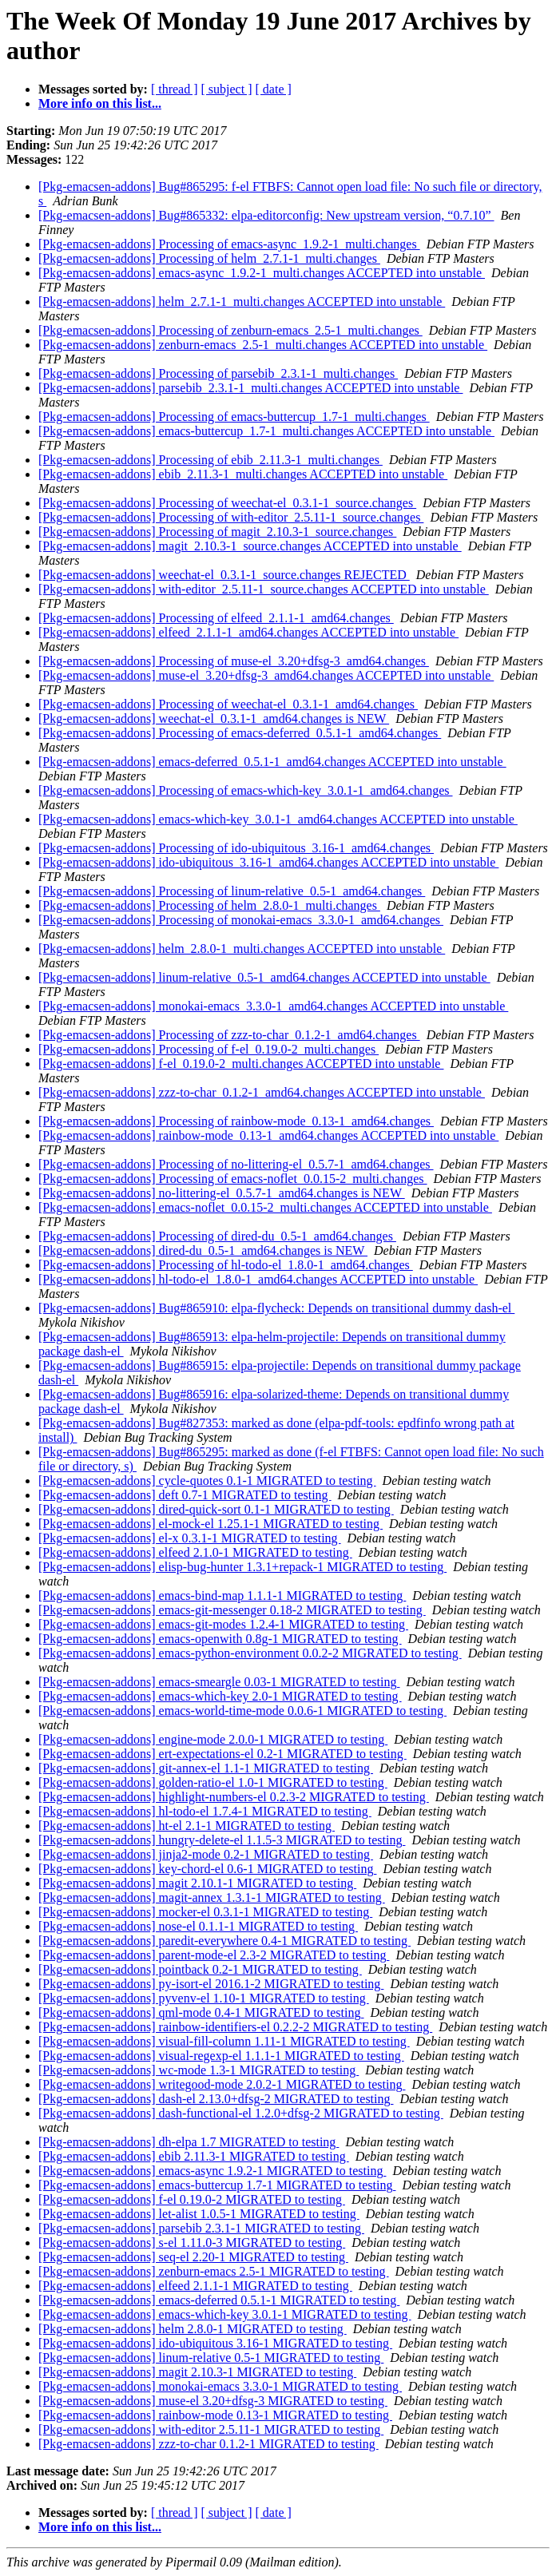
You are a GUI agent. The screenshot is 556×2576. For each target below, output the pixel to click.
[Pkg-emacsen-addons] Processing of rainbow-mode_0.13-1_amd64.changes (236, 1121)
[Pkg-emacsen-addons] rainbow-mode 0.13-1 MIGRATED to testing (215, 2415)
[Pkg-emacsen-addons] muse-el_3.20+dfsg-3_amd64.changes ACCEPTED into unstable (266, 675)
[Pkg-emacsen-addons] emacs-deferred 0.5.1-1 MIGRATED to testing (218, 2300)
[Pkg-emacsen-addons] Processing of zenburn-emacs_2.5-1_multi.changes (230, 330)
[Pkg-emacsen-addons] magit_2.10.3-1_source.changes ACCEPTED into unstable (250, 546)
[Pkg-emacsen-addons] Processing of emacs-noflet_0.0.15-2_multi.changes (232, 1178)
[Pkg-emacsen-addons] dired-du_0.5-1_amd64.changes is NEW (202, 1250)
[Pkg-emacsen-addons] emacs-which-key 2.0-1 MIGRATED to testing (220, 1696)
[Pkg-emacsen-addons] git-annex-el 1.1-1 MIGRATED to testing (205, 1768)
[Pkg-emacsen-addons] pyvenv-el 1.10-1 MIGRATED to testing (203, 1998)
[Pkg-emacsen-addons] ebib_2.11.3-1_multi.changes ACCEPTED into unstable (242, 474)
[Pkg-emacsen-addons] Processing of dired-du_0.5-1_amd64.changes (217, 1236)
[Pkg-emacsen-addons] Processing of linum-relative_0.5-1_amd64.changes (231, 891)
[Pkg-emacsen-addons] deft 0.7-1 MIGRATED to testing (185, 1495)
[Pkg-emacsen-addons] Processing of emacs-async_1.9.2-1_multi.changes (229, 244)
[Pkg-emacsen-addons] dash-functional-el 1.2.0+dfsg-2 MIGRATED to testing (240, 2113)
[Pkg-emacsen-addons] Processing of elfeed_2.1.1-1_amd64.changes (216, 618)
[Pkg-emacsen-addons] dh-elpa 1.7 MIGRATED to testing (188, 2142)
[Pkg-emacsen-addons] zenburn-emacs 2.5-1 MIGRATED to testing (213, 2271)
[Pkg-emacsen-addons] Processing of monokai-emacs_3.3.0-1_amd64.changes (240, 920)
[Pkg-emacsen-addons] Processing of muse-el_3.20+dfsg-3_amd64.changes (233, 661)
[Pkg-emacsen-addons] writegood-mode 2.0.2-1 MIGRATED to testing (221, 2084)
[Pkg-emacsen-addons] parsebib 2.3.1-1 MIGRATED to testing (201, 2228)
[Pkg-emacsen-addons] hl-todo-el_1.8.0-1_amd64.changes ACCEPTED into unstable (258, 1279)
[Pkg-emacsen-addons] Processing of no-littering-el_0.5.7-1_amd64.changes (236, 1164)
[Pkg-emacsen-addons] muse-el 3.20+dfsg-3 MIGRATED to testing (212, 2400)
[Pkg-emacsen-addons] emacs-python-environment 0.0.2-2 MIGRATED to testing (250, 1653)
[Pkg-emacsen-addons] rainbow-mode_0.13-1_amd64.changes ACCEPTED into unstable (268, 1135)
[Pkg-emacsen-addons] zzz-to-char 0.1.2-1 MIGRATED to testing (208, 2444)
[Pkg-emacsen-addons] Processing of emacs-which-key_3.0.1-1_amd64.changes (245, 790)
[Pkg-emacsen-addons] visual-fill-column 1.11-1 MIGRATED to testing (224, 2041)
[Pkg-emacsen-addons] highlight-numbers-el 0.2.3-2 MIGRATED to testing (233, 1797)
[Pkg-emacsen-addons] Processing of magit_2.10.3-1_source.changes (217, 531)
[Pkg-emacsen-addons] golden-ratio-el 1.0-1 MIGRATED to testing (212, 1782)
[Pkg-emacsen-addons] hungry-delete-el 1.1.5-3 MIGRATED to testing (221, 1840)
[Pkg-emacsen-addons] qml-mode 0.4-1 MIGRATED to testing (200, 2012)
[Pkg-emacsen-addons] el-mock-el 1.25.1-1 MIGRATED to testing (210, 1523)
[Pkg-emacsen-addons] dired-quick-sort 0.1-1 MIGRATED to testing (216, 1509)
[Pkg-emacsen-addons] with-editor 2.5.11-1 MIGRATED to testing (210, 2429)
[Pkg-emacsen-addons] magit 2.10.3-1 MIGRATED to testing (197, 2372)
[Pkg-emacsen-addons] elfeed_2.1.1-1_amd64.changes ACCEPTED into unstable (248, 632)
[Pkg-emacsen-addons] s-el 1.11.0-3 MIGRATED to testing (191, 2242)
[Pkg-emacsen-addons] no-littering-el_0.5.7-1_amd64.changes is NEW (221, 1193)
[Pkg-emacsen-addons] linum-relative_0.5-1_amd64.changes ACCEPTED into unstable (264, 977)
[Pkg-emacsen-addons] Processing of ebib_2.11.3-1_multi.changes (210, 459)
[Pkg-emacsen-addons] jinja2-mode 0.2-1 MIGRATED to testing (205, 1854)
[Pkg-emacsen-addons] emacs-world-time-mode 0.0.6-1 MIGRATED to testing (242, 1710)
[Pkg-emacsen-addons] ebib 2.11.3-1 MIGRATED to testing (193, 2156)
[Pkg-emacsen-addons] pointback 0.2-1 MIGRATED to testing (200, 1969)
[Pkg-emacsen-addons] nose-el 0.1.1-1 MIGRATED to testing (198, 1926)
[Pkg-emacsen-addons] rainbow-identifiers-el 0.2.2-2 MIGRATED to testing (235, 2027)
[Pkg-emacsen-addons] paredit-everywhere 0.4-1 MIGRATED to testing (224, 1940)
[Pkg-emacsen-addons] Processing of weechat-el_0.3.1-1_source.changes (227, 503)
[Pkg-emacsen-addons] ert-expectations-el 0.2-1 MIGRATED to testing (222, 1753)
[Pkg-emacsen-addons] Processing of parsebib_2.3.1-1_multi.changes (218, 373)
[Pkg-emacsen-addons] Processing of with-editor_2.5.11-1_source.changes (230, 517)
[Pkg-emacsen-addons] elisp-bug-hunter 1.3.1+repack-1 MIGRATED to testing (242, 1567)
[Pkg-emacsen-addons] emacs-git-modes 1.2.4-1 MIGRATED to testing (223, 1624)
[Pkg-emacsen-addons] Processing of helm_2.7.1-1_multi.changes (209, 258)
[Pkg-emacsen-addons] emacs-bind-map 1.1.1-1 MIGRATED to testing (222, 1595)
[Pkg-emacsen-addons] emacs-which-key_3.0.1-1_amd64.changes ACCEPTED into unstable (278, 819)
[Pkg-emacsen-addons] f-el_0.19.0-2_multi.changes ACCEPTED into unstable (240, 1063)
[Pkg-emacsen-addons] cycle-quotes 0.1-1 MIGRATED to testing (207, 1480)
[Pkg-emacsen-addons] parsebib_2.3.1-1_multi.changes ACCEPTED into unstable (250, 388)
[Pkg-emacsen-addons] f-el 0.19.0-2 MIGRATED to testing (191, 2199)
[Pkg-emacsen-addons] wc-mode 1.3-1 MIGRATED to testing (198, 2070)
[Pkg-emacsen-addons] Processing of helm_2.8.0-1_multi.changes (209, 905)
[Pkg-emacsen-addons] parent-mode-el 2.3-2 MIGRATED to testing (213, 1955)
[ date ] (274, 89)
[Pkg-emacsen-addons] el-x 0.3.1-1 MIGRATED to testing (189, 1538)
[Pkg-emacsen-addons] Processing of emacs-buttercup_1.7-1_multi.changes (234, 416)
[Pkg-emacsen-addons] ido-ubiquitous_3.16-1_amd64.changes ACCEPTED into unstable (268, 862)
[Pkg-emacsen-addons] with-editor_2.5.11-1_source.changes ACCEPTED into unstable (263, 589)
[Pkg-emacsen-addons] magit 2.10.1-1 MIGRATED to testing (197, 1883)
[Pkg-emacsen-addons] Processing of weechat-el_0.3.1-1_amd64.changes (228, 704)
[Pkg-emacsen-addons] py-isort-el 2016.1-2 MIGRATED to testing (210, 1984)
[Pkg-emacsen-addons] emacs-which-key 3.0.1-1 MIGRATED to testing (224, 2314)
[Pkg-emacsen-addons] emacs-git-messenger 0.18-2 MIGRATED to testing (232, 1610)
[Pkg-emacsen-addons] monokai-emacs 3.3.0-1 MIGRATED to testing (220, 2386)
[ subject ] (226, 89)
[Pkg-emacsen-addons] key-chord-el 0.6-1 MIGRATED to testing (207, 1868)
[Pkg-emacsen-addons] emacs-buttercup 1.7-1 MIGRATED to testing (216, 2185)
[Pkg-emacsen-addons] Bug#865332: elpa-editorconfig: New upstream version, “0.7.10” (266, 215)
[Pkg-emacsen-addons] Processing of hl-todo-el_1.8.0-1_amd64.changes (225, 1265)
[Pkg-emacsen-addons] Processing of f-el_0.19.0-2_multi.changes (208, 1049)
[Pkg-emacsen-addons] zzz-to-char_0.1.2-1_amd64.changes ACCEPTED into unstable (261, 1092)
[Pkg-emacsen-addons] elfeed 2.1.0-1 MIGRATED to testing (195, 1552)
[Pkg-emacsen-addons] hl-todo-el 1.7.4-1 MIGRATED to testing (204, 1811)
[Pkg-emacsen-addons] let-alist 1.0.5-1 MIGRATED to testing (198, 2214)
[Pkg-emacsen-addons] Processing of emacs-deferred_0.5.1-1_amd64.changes (239, 733)
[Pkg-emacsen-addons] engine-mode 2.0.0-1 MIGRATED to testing (212, 1739)
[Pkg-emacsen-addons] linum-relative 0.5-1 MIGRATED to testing (210, 2357)
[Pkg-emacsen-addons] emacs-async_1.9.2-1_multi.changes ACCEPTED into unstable (261, 273)
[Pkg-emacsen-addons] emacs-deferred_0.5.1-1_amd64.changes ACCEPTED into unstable (272, 761)
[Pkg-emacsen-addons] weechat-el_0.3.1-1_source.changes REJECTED (224, 574)
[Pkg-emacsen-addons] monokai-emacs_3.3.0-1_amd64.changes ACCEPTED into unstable (273, 1006)
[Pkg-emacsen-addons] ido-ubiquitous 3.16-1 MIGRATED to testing (215, 2343)
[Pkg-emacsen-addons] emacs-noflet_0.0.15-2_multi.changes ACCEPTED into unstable (265, 1207)
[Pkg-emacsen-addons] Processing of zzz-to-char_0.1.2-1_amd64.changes (229, 1035)
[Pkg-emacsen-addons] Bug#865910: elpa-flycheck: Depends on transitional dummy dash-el (276, 1308)
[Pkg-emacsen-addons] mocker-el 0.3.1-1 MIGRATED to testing (205, 1912)
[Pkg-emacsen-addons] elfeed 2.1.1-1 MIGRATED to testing (195, 2285)
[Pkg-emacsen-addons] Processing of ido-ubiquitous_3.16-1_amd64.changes (236, 848)
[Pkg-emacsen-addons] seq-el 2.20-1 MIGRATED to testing (193, 2257)
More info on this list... (99, 103)
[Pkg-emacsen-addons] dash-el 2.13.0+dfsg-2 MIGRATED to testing (216, 2099)
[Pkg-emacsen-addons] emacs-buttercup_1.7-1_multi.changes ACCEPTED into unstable (266, 431)
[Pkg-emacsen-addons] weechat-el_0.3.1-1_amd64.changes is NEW (213, 718)
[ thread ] (174, 89)
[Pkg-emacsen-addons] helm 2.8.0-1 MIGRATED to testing (192, 2329)
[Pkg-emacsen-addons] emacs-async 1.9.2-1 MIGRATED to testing (212, 2170)
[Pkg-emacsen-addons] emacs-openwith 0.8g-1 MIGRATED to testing (220, 1638)
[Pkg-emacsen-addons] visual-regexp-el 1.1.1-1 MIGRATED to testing (221, 2055)
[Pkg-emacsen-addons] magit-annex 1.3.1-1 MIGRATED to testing (211, 1897)
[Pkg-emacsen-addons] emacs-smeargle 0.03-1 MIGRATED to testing (218, 1682)
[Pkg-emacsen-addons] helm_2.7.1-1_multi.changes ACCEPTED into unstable (241, 301)
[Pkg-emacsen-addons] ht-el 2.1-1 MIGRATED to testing (186, 1825)
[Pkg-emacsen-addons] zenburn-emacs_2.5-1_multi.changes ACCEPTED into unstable (262, 344)
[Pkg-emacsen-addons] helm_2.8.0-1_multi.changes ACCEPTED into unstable (241, 948)
